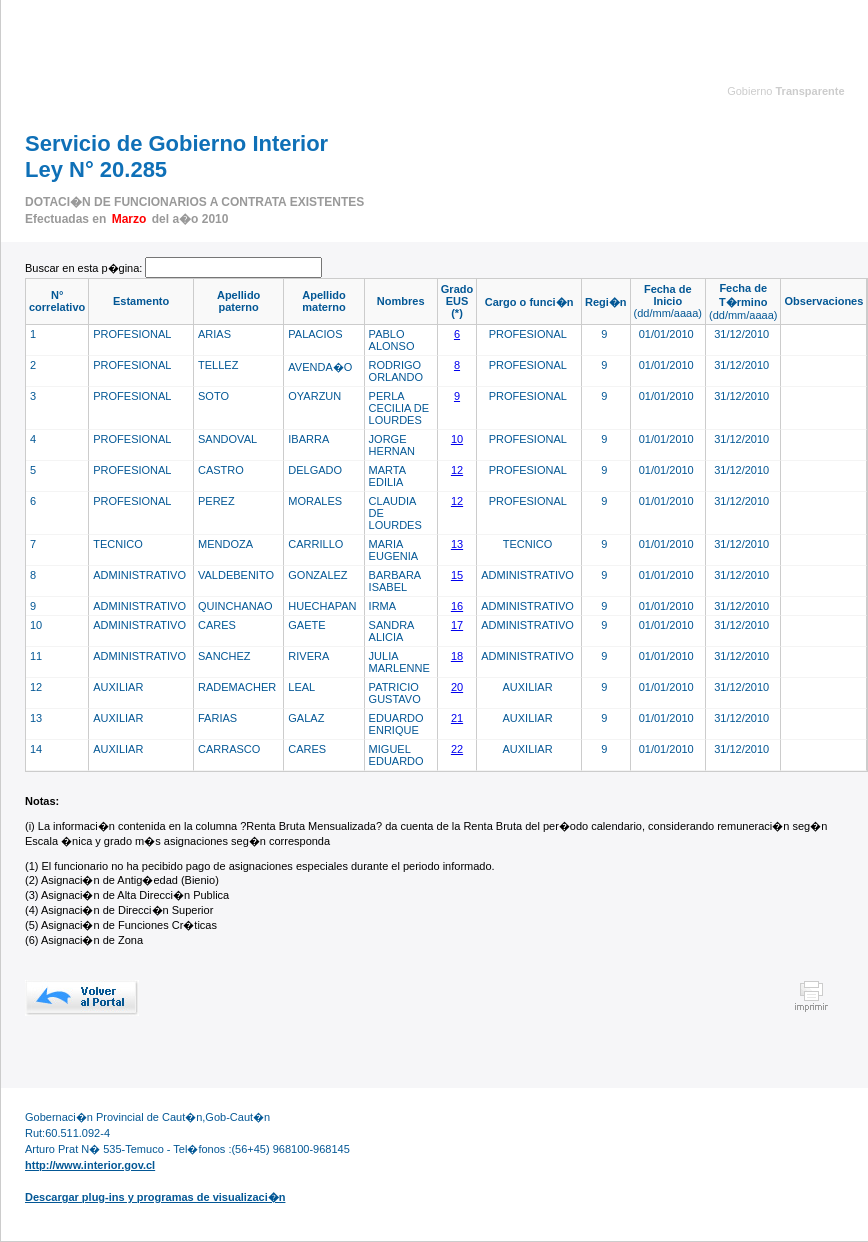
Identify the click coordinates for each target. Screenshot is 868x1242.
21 (457, 718)
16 (457, 606)
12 (457, 470)
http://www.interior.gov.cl (90, 1165)
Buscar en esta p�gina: (85, 268)
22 (457, 749)
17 (457, 625)
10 (457, 439)
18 (457, 656)
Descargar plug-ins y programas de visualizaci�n (155, 1197)
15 (457, 575)
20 (457, 687)
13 (457, 544)
